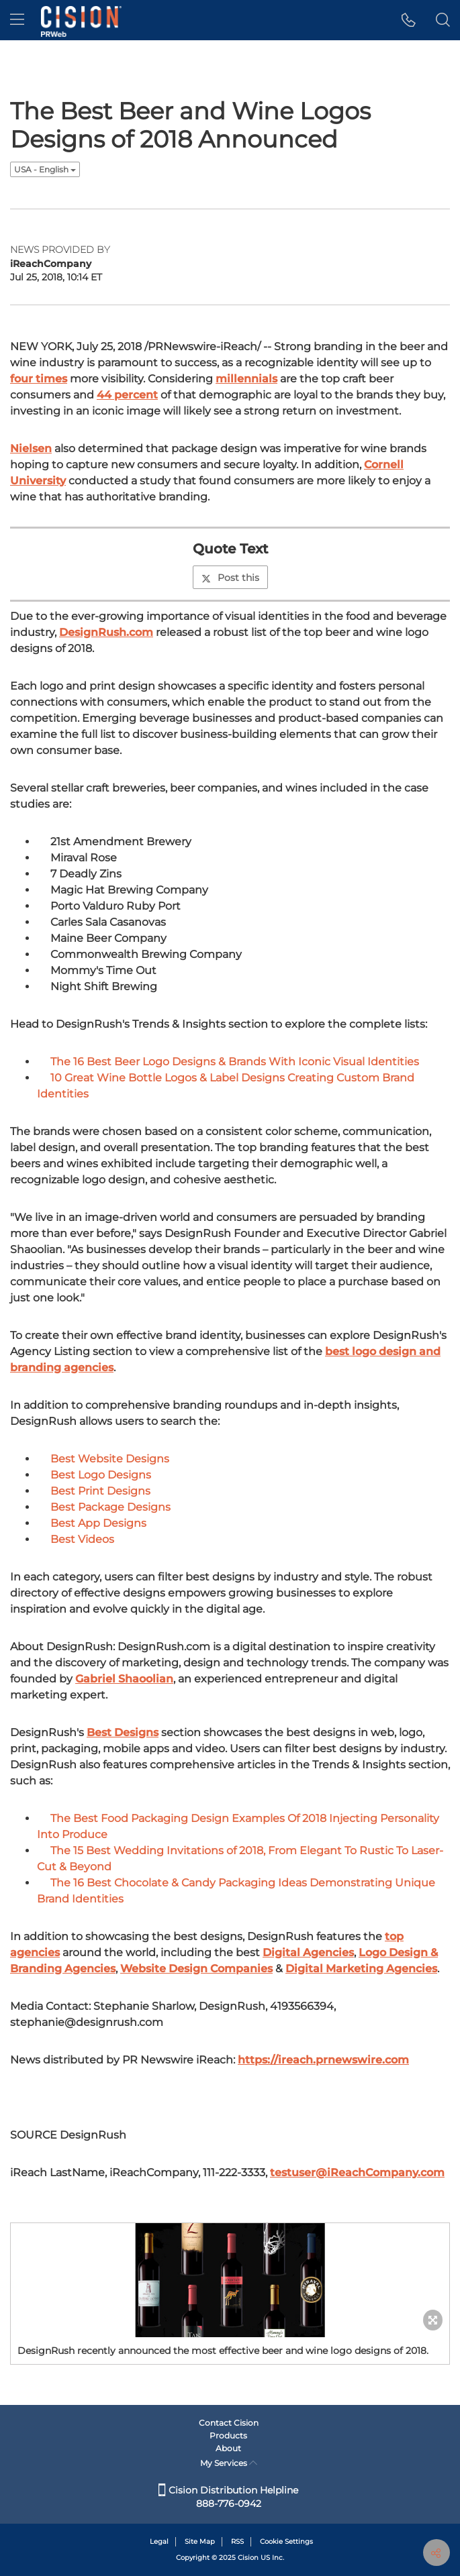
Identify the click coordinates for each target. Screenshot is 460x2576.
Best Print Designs (100, 1491)
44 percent (127, 394)
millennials (246, 378)
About (228, 2448)
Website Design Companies (196, 1968)
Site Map (200, 2541)
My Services (228, 2463)
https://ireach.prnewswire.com (323, 2059)
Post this (230, 578)
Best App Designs (98, 1523)
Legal (159, 2541)
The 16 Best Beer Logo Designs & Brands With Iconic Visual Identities (234, 1061)
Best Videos (82, 1539)
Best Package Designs (110, 1507)
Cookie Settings (286, 2541)
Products (228, 2435)
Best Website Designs (109, 1458)
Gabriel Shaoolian (124, 1678)
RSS (237, 2541)
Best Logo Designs (100, 1474)
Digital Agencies (308, 1952)
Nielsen (31, 448)
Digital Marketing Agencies (361, 1968)
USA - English (45, 169)
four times (38, 378)
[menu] (17, 20)
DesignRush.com (106, 632)
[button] (409, 20)
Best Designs (122, 1732)
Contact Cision (229, 2423)
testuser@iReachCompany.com (357, 2172)
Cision (248, 2557)
